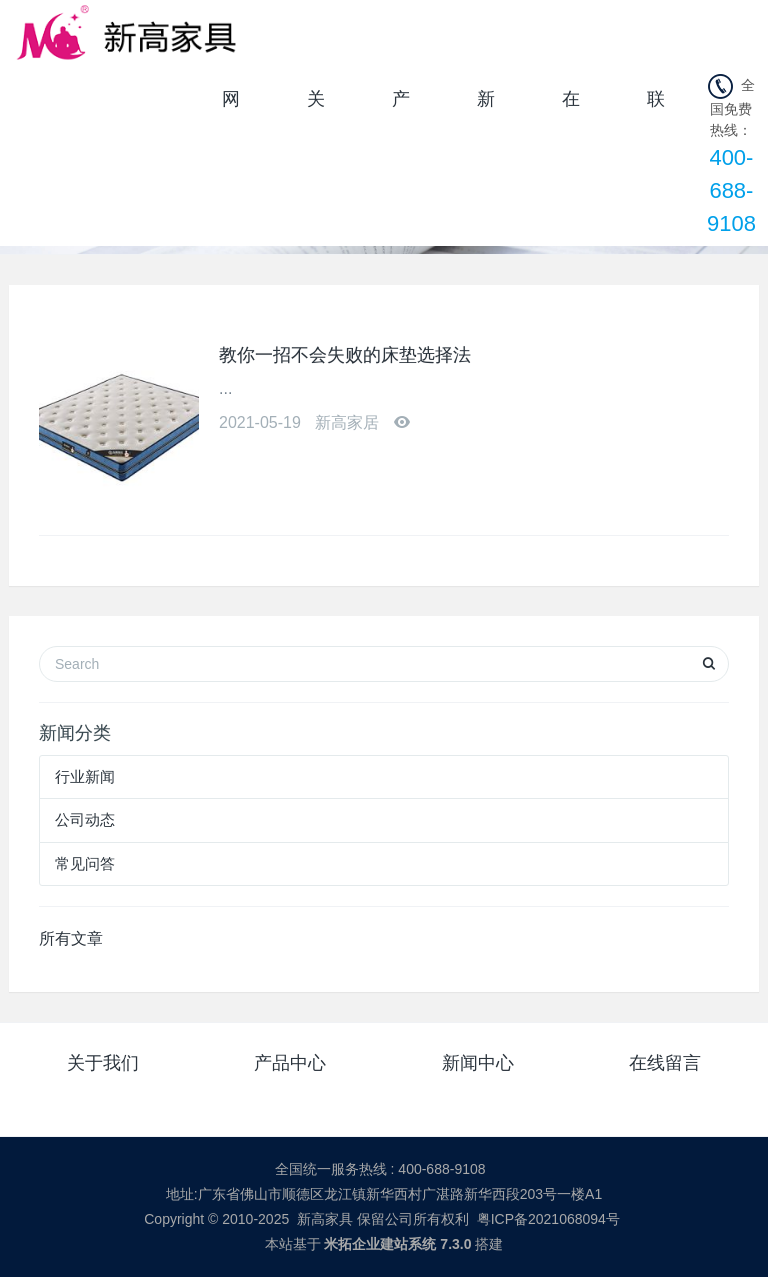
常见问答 (85, 863)
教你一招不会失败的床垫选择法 (345, 355)
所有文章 (71, 938)
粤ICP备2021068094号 (548, 1219)
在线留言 (571, 106)
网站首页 (231, 106)
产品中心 (401, 106)
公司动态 (85, 819)
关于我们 (316, 106)
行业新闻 (85, 776)
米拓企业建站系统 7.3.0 (397, 1244)
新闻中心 (486, 106)
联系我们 (656, 106)
